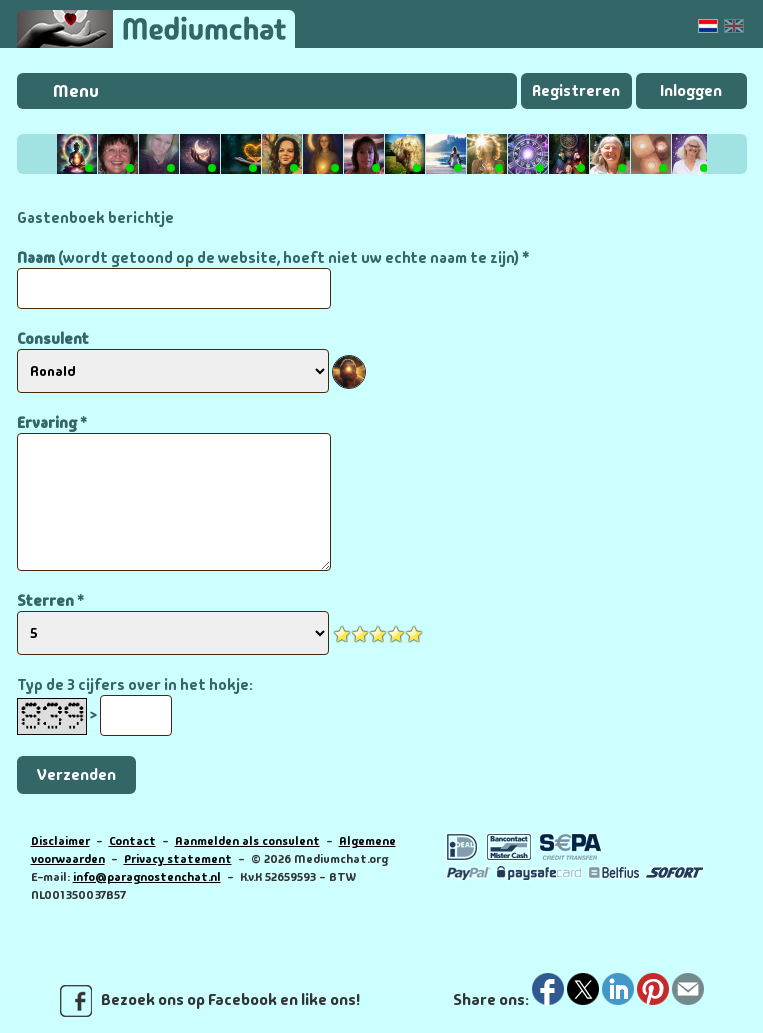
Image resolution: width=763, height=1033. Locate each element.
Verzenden (76, 774)
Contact (132, 841)
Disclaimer (60, 841)
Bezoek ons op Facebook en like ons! (210, 1001)
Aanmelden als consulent (247, 841)
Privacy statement (178, 859)
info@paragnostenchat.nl (147, 877)
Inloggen (691, 90)
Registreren (576, 90)
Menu (76, 91)
